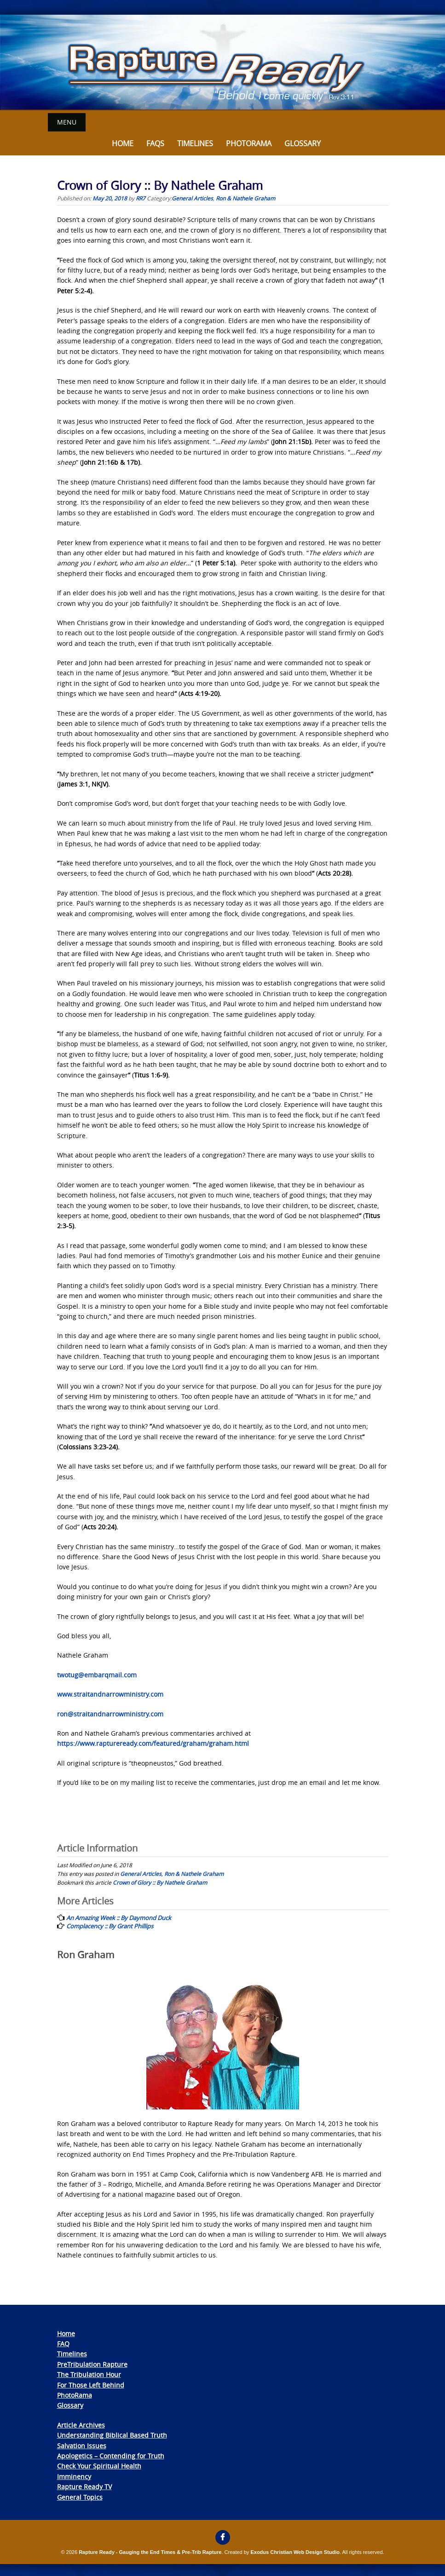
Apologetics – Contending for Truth (110, 2455)
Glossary (302, 143)
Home (122, 143)
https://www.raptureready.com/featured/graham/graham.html (153, 1742)
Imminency (74, 2476)
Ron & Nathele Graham (245, 197)
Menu (66, 122)
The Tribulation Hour (89, 2374)
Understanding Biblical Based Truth (112, 2434)
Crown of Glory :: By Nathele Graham (160, 1882)
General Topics (80, 2496)
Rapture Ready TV (84, 2486)
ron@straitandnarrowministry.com (110, 1713)
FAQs (155, 143)
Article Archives (81, 2424)
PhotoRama (74, 2394)
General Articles (192, 197)
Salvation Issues (81, 2445)
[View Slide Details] (222, 62)
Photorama (249, 143)
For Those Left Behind (90, 2384)
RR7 (140, 197)
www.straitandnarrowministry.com (110, 1693)
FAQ (63, 2343)
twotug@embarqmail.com (97, 1674)
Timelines (195, 143)
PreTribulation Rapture (92, 2363)
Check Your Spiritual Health (99, 2465)
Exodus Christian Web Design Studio (295, 2551)
